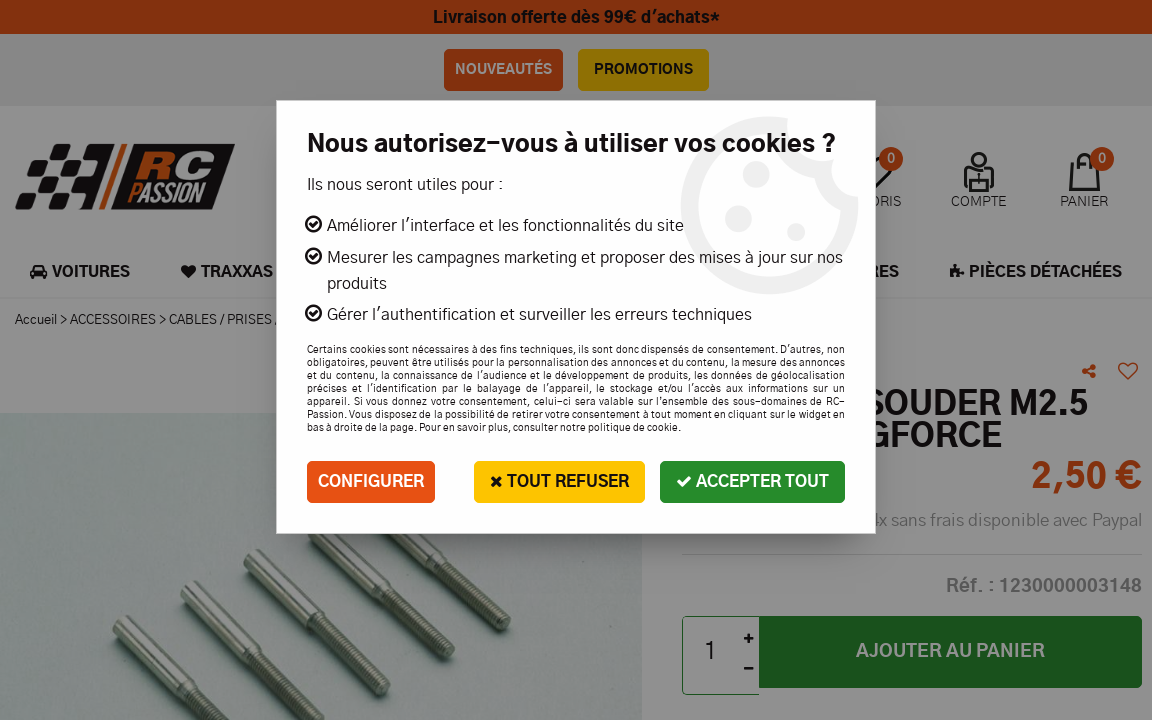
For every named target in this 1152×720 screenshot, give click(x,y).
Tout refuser (559, 481)
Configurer (371, 482)
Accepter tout (752, 481)
